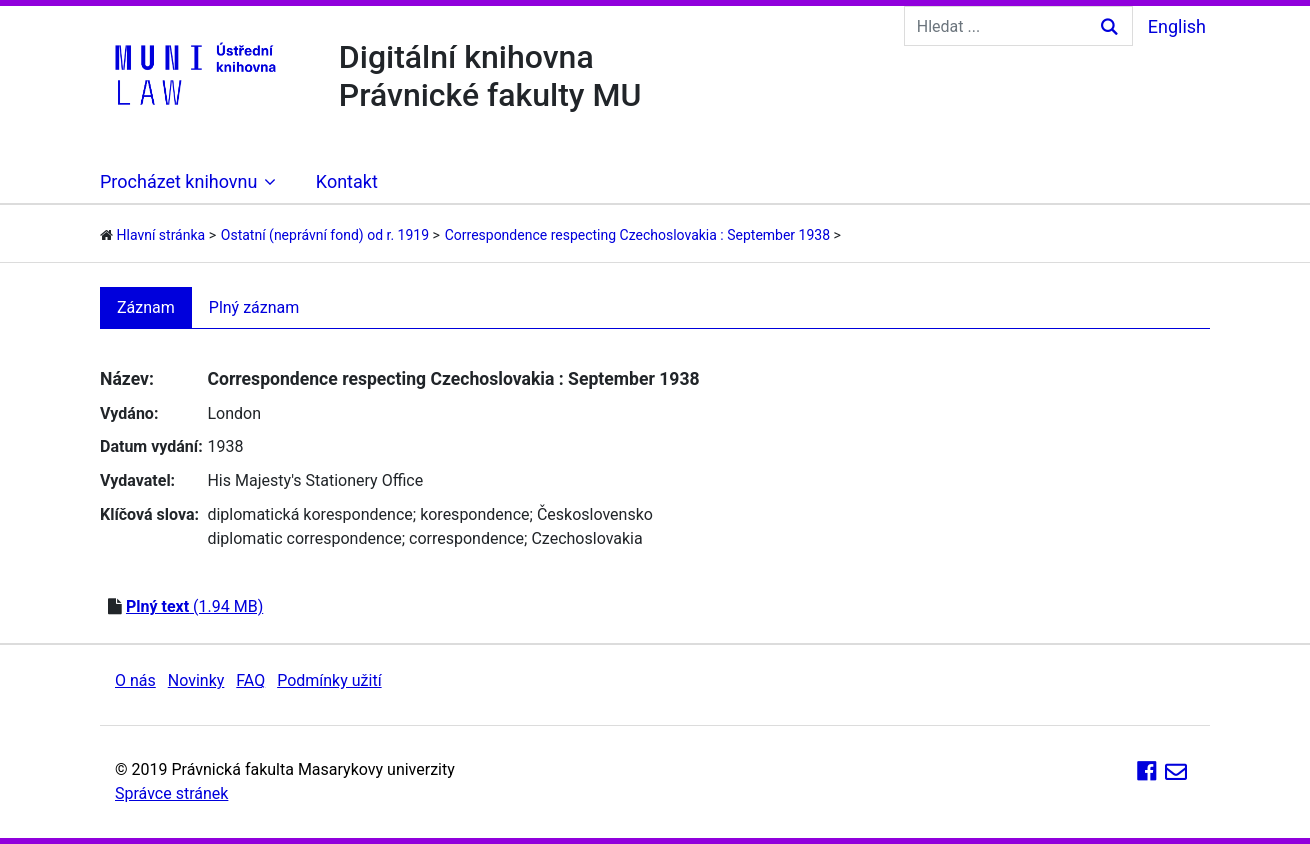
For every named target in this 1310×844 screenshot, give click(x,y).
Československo (595, 514)
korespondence (474, 514)
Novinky (196, 680)
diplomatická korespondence (309, 514)
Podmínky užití (329, 680)
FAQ (250, 680)
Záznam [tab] (146, 307)
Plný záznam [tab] (254, 307)
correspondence (466, 538)
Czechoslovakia (586, 538)
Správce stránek (171, 793)
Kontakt (347, 181)
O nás (135, 680)
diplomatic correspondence (304, 538)
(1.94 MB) (194, 606)
